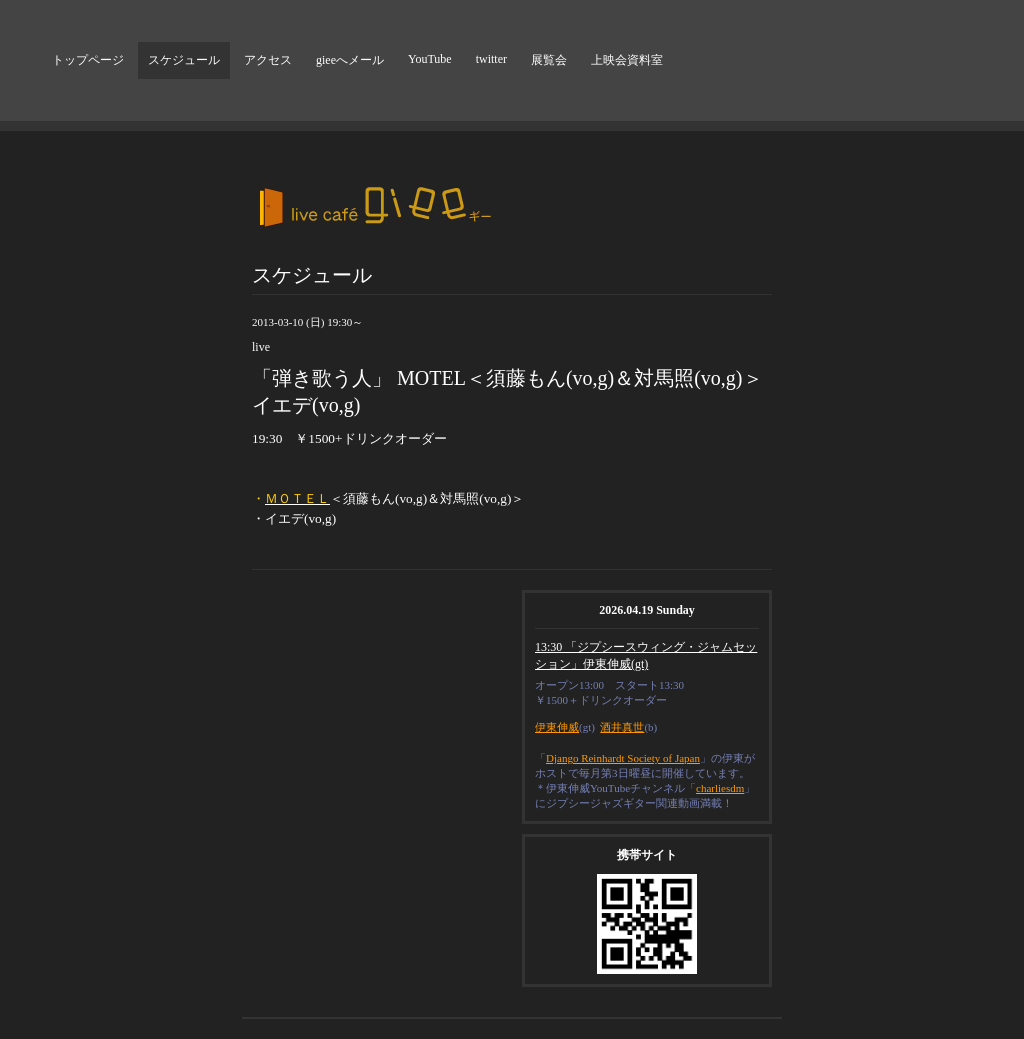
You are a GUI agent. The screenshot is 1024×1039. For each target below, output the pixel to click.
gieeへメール (350, 60)
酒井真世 (622, 727)
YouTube (430, 59)
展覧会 (549, 60)
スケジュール (184, 60)
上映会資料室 (627, 60)
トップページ (88, 60)
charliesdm (720, 788)
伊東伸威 (557, 727)
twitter (491, 59)
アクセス (268, 60)
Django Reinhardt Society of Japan (623, 758)
